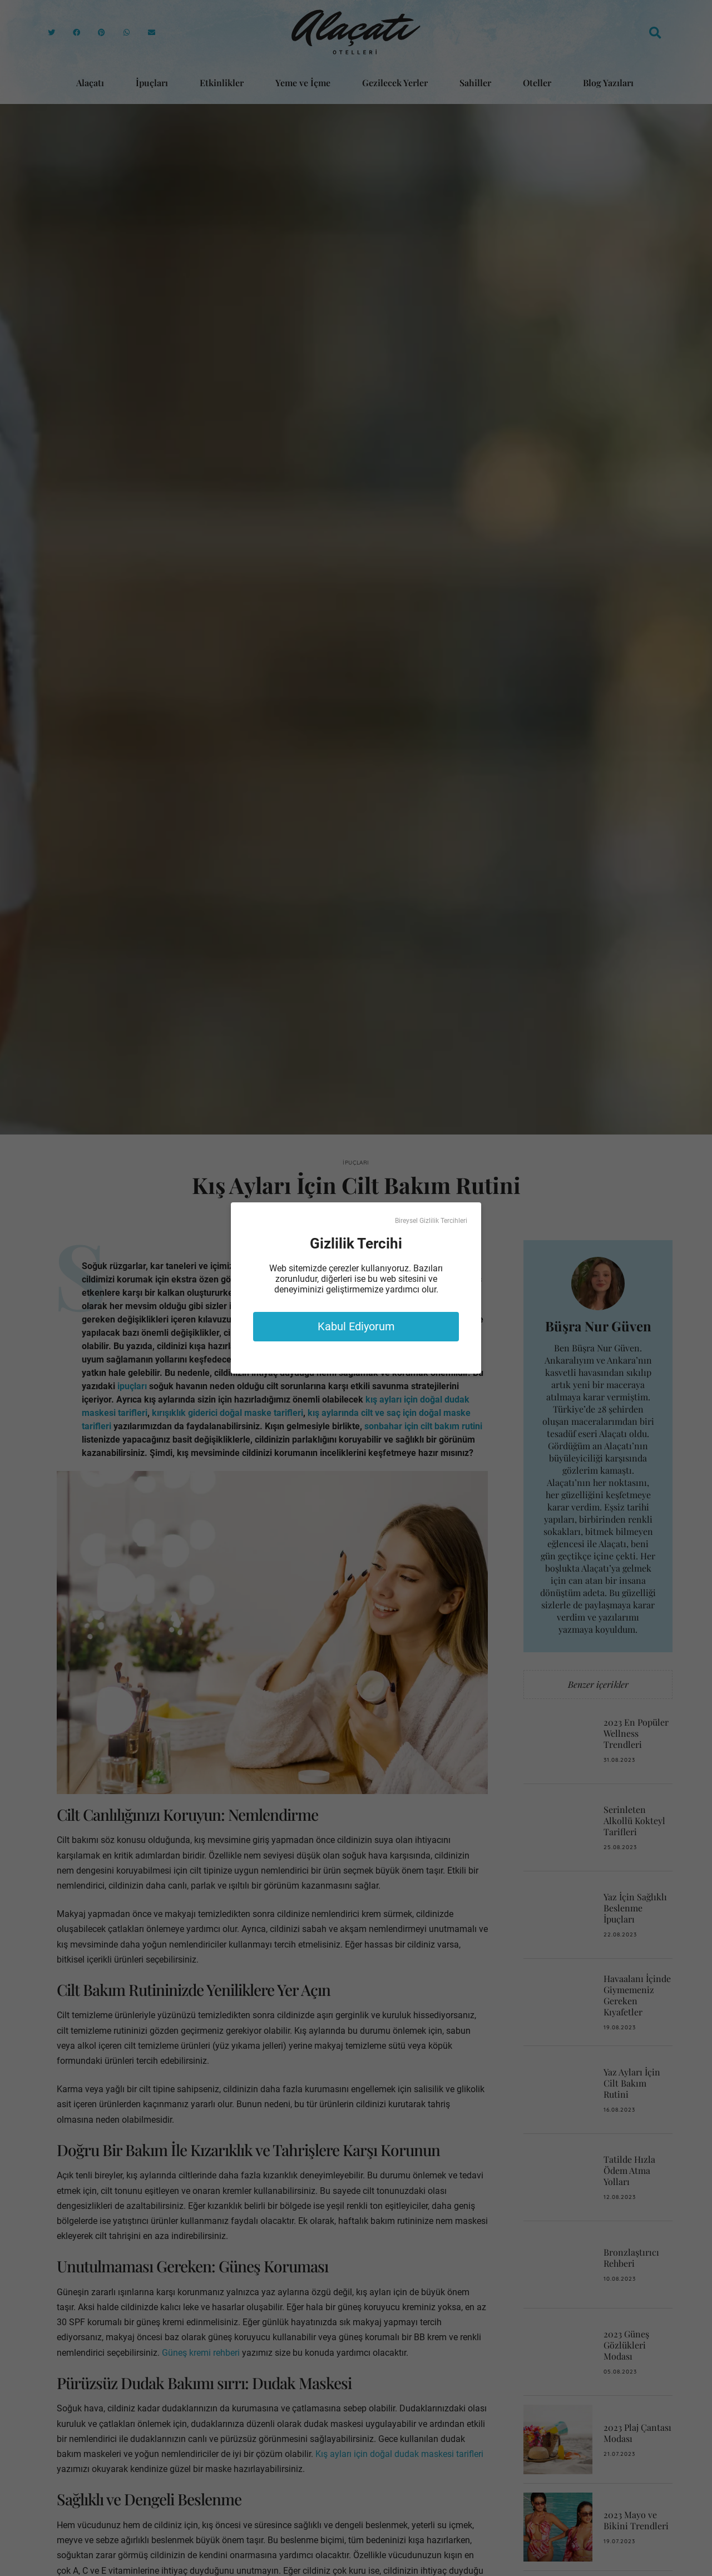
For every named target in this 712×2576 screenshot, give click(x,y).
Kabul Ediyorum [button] (356, 1326)
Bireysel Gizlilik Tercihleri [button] (431, 1221)
